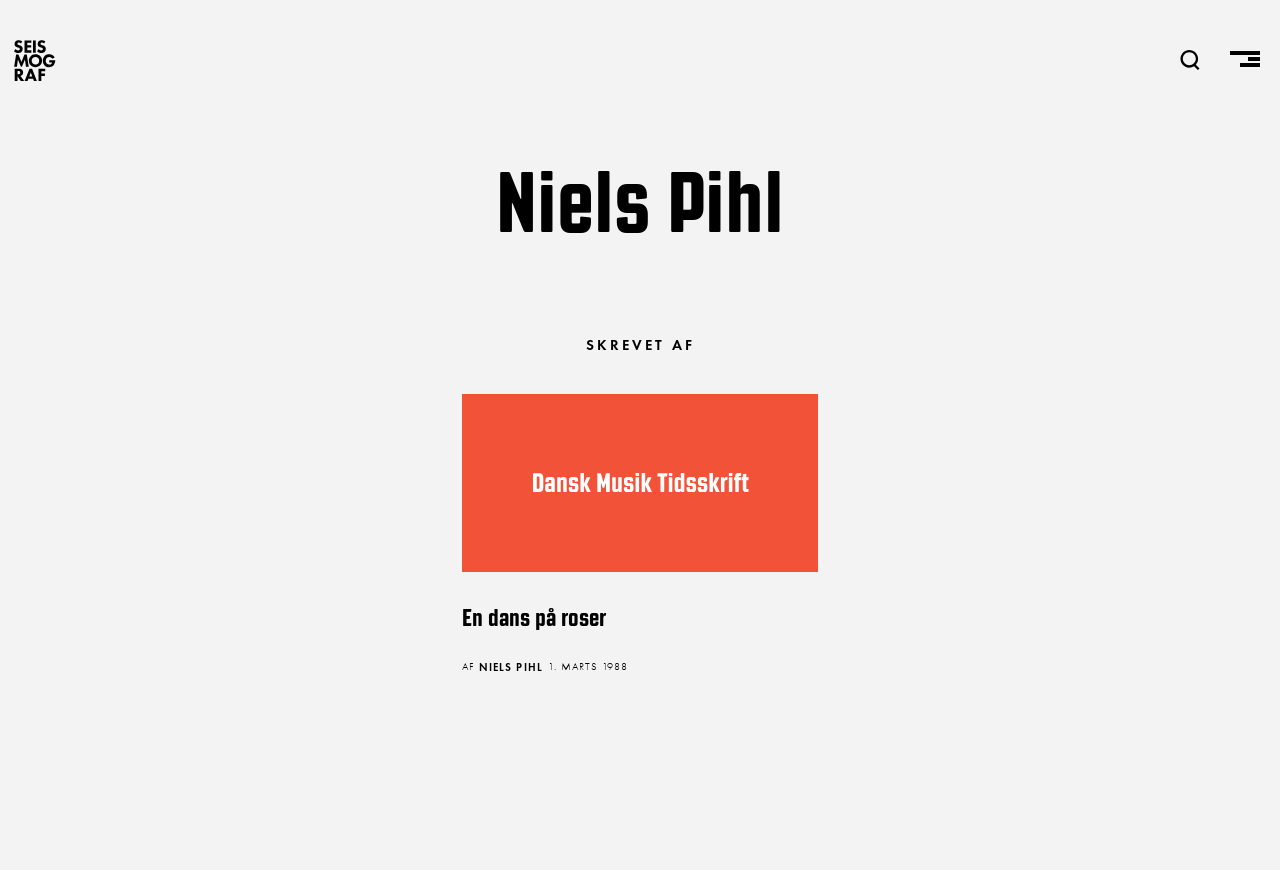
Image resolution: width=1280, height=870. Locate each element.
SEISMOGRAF (35, 60)
